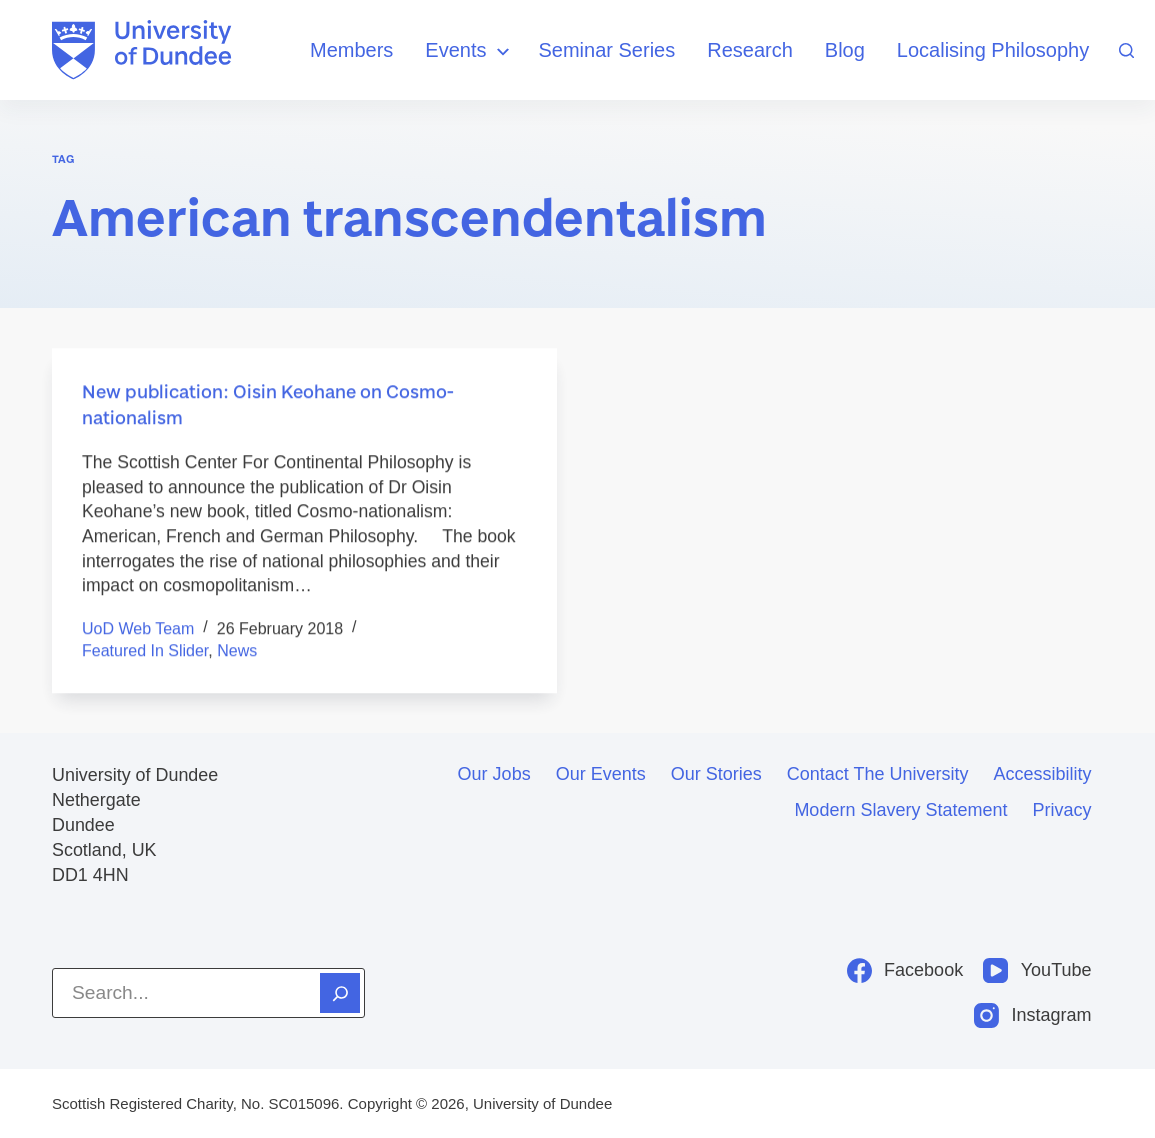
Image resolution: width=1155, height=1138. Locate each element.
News (237, 651)
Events (469, 51)
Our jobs (494, 774)
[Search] (1126, 50)
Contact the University (878, 774)
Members (351, 50)
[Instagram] (1033, 1015)
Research (750, 50)
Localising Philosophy (993, 50)
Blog (845, 50)
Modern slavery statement (900, 810)
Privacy (1061, 810)
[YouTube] (1037, 970)
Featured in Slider (145, 651)
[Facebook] (905, 970)
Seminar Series (607, 50)
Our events (601, 774)
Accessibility (1042, 774)
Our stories (716, 774)
